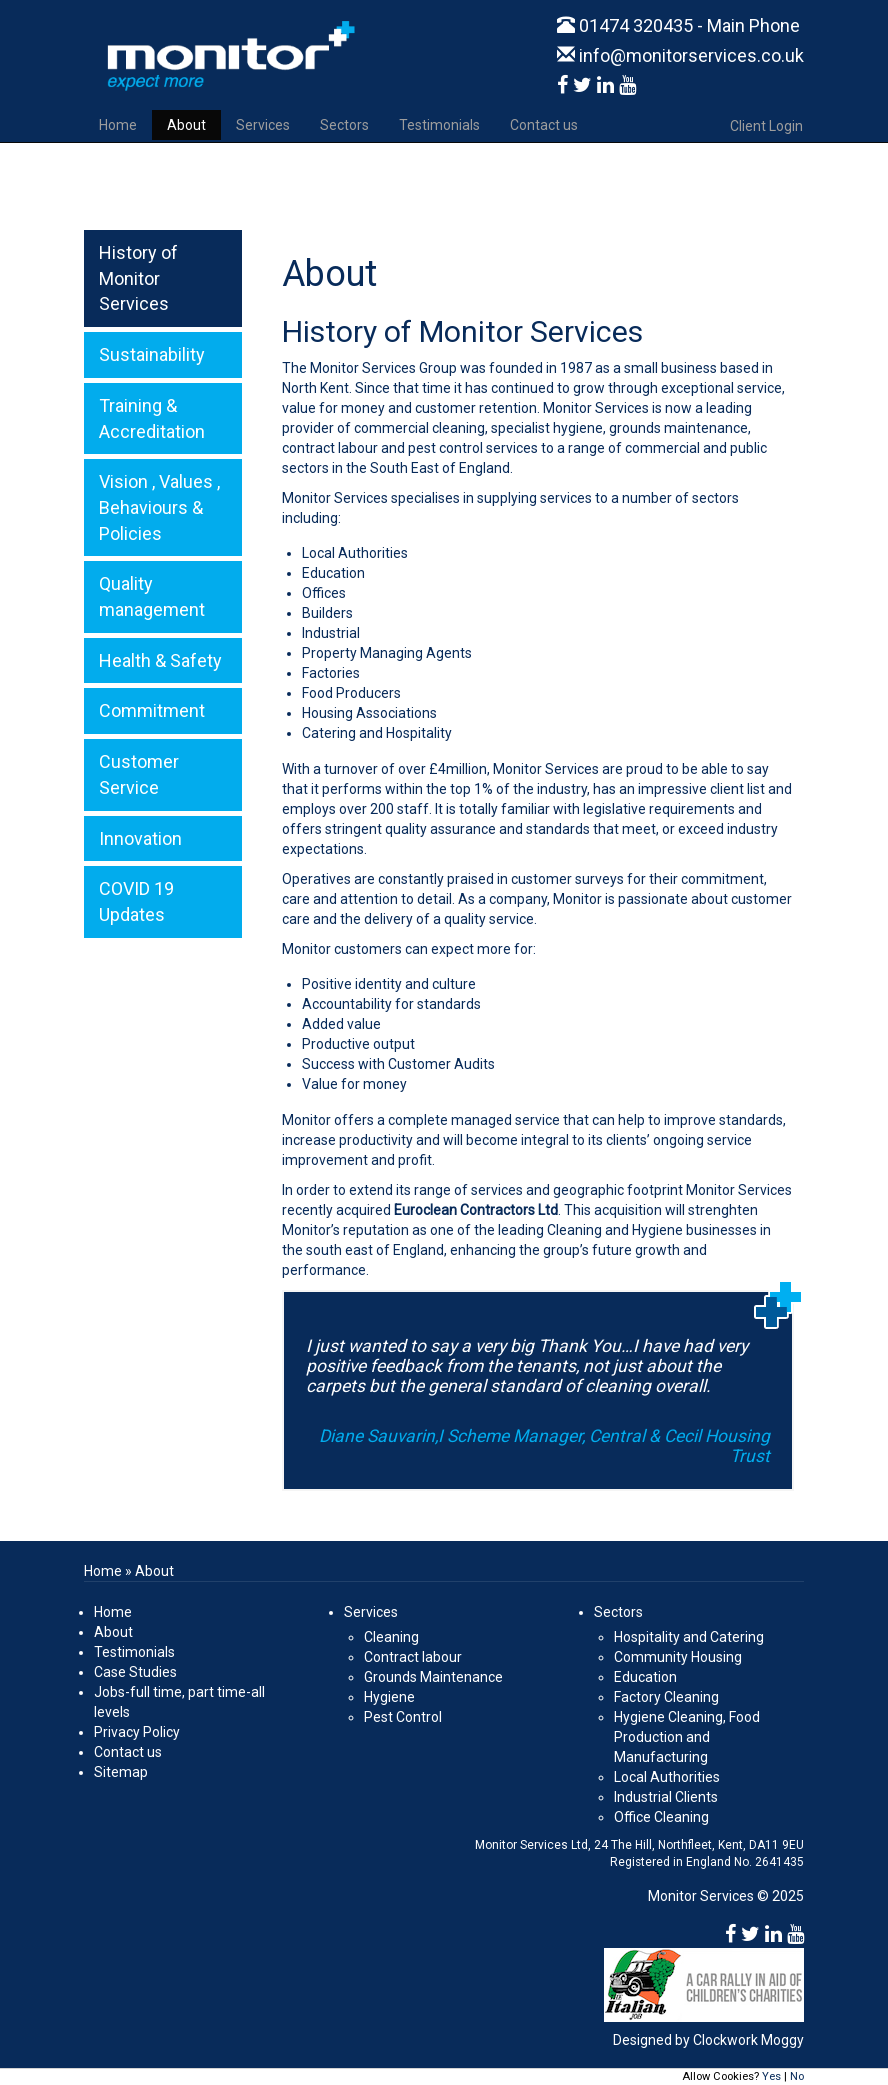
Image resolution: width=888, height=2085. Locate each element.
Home (118, 125)
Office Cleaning (661, 1817)
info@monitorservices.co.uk (680, 55)
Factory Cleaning (666, 1697)
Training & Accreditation (152, 418)
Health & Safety (160, 660)
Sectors (344, 125)
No (797, 2076)
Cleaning (391, 1637)
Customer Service (139, 774)
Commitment (152, 710)
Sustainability (152, 354)
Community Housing (678, 1657)
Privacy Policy (137, 1732)
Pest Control (403, 1717)
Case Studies (135, 1672)
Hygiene (389, 1697)
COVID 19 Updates (136, 901)
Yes (771, 2076)
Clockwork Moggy (748, 2040)
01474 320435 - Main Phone (678, 25)
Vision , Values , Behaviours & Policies (159, 507)
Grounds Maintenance (433, 1677)
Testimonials (439, 125)
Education (645, 1677)
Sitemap (121, 1772)
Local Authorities (667, 1777)
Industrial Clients (666, 1797)
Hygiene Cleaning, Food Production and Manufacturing (687, 1737)
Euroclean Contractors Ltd (476, 1210)
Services (263, 125)
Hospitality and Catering (689, 1637)
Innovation (140, 838)
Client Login (766, 126)
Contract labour (413, 1657)
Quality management (152, 596)
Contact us (544, 125)
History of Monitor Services (138, 278)
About (186, 125)
